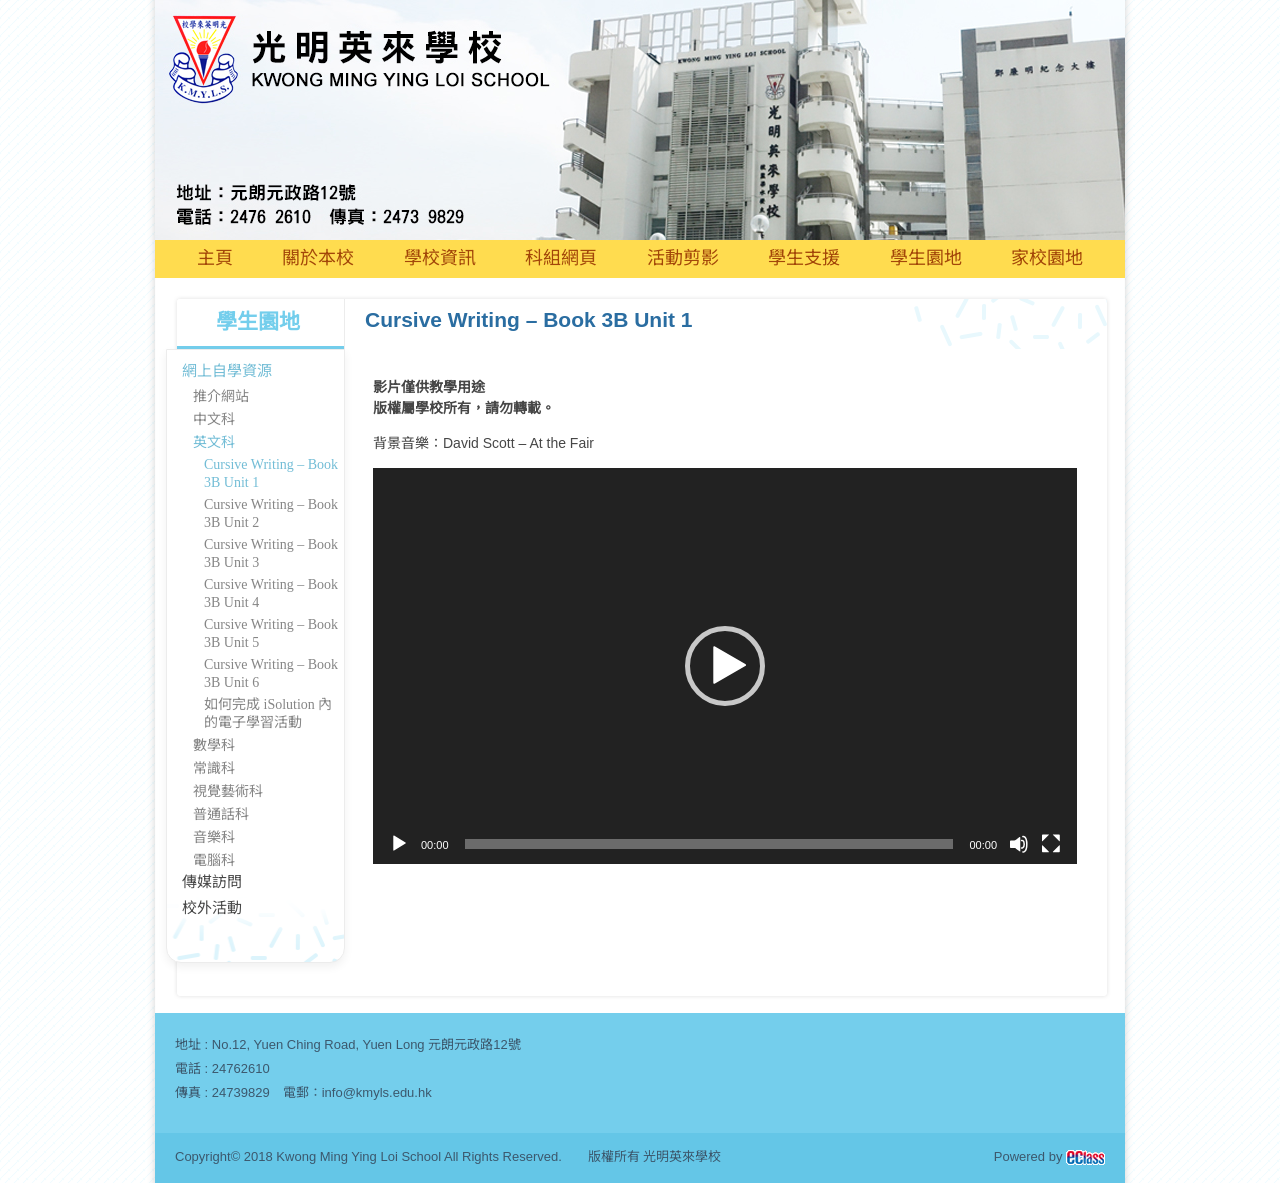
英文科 (214, 442)
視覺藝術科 (228, 791)
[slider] (709, 844)
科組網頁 (561, 258)
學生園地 (926, 258)
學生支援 (804, 258)
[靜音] (1019, 844)
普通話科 (221, 814)
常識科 (214, 768)
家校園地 (1047, 258)
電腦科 (214, 860)
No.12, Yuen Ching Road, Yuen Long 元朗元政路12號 (366, 1044)
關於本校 (318, 258)
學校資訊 (440, 258)
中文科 (214, 419)
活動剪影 (683, 258)
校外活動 (212, 908)
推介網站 (221, 396)
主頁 (215, 258)
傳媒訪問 (212, 882)
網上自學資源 (227, 371)
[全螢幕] (1051, 844)
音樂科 (214, 837)
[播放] (399, 844)
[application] (725, 666)
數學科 (214, 745)
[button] (725, 666)
